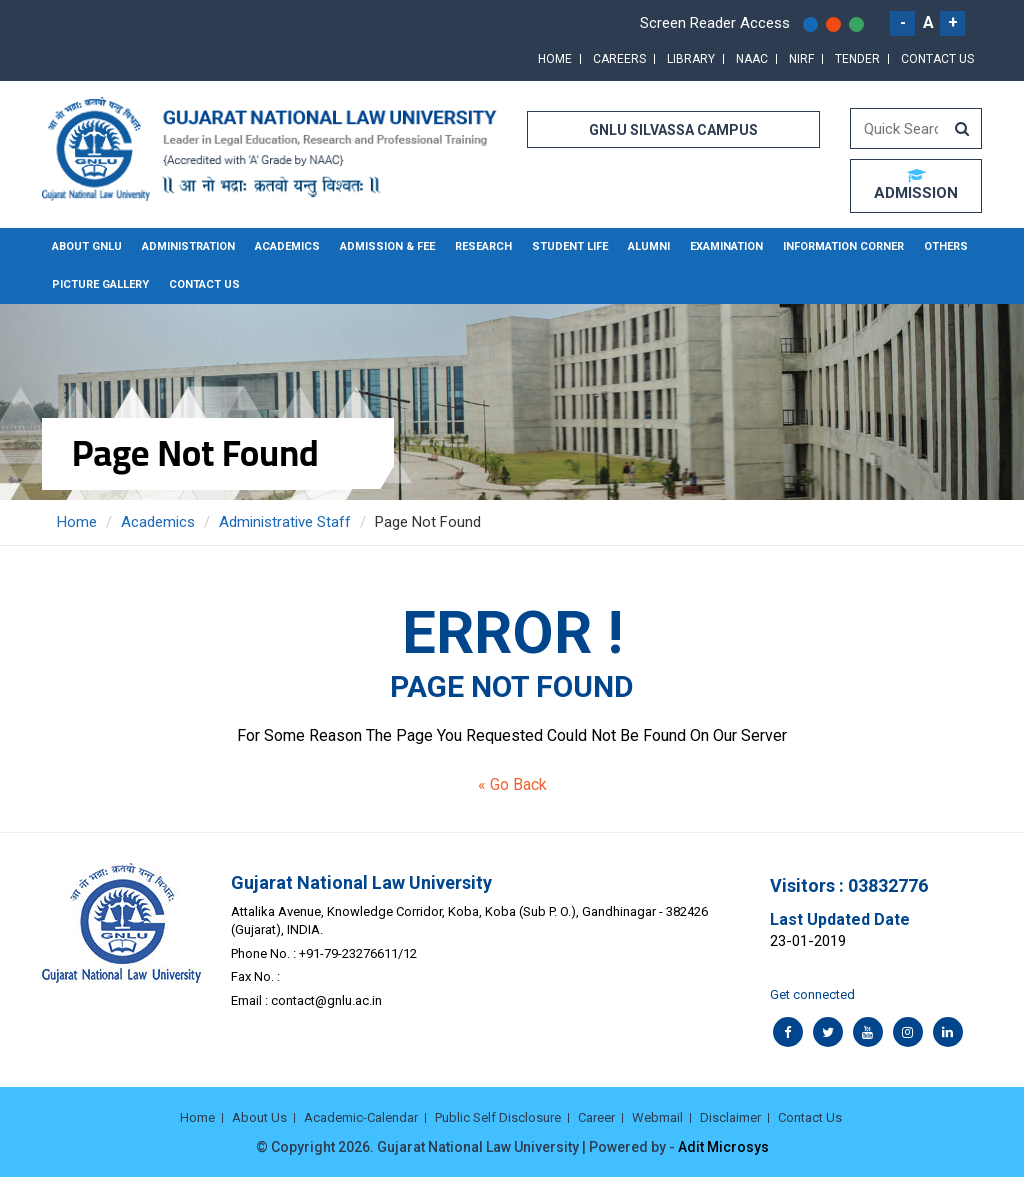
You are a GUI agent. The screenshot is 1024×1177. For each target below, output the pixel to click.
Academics (287, 246)
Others (946, 246)
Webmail (657, 1117)
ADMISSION (916, 185)
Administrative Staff (285, 522)
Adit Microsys (723, 1147)
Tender (857, 59)
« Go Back (512, 784)
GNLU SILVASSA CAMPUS (673, 130)
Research (483, 246)
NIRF (801, 59)
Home (555, 59)
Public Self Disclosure (498, 1117)
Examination (726, 246)
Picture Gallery (100, 284)
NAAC (752, 59)
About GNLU (87, 246)
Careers (619, 59)
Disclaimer (730, 1117)
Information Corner (843, 246)
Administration (188, 246)
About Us (259, 1117)
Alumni (649, 246)
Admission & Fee (387, 246)
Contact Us (937, 59)
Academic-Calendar (361, 1117)
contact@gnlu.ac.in (326, 1000)
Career (596, 1117)
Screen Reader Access (715, 23)
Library (691, 59)
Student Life (570, 246)
